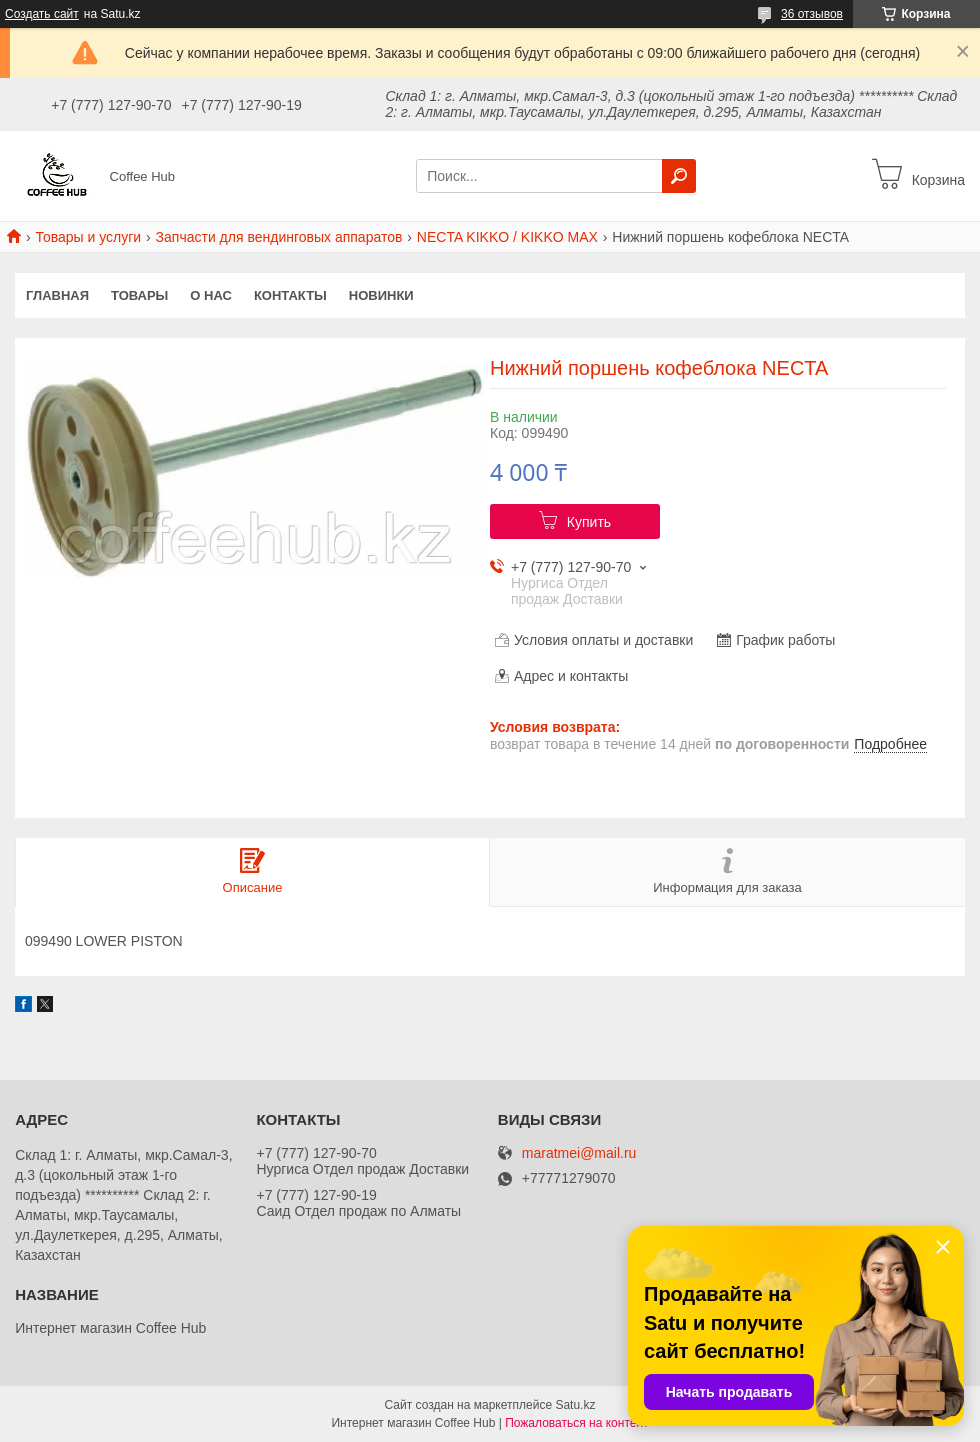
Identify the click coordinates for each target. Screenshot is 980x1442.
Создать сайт (42, 14)
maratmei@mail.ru (579, 1153)
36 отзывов (812, 14)
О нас (211, 295)
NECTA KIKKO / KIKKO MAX (507, 237)
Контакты (290, 295)
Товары (139, 295)
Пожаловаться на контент (576, 1423)
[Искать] (679, 176)
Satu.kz (575, 1405)
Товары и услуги (88, 237)
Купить (589, 522)
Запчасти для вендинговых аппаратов (279, 237)
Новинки (381, 295)
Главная (57, 295)
